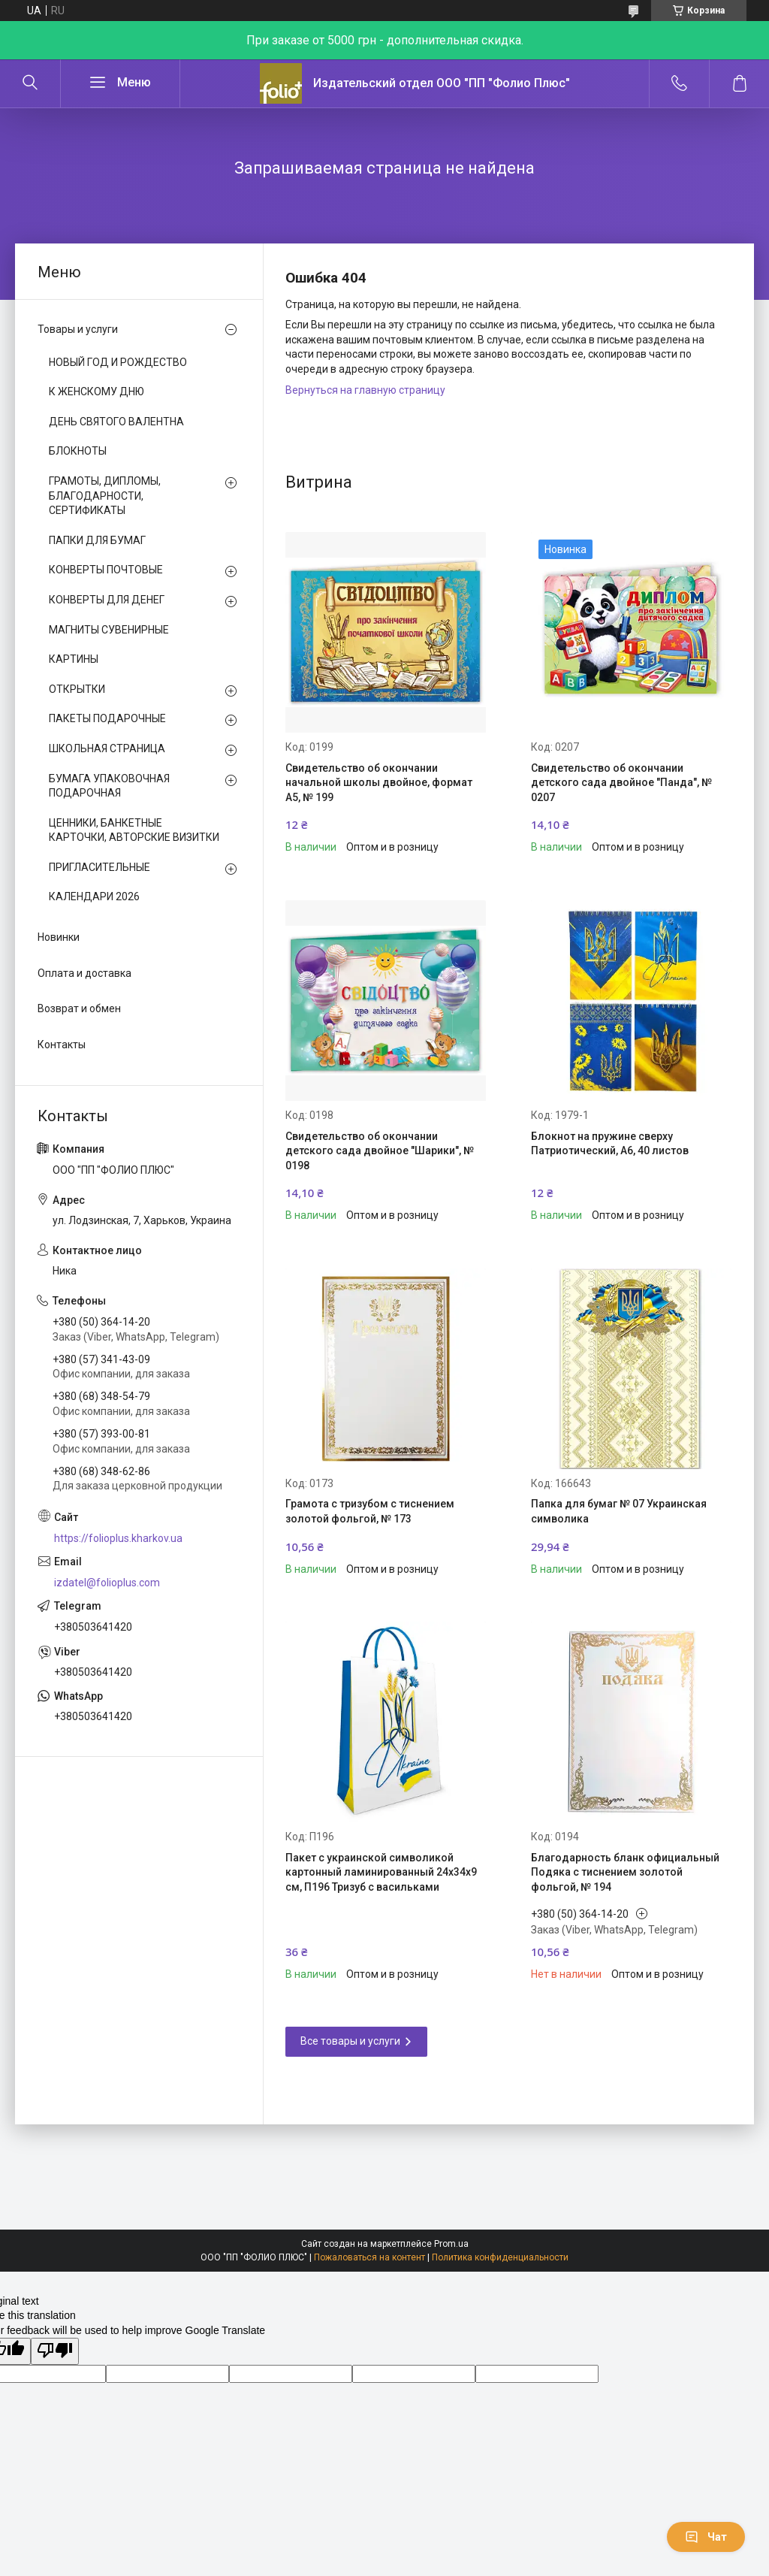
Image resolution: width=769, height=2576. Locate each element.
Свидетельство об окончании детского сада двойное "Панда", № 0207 (621, 782)
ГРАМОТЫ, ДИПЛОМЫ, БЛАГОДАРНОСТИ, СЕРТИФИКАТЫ (105, 495)
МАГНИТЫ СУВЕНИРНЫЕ (109, 630)
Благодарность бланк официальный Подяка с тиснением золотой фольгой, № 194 (625, 1872)
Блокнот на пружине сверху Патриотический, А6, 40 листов (610, 1143)
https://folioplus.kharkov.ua (118, 1538)
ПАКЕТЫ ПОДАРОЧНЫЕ (107, 718)
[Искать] (30, 83)
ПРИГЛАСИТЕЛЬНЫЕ (99, 867)
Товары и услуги (78, 329)
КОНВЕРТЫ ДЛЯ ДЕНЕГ (106, 600)
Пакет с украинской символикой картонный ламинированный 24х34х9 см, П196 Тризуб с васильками (381, 1872)
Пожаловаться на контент (369, 2257)
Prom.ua (451, 2244)
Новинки (59, 937)
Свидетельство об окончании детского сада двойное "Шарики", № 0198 (379, 1151)
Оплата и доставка (84, 973)
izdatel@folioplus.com (107, 1583)
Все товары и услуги (350, 2041)
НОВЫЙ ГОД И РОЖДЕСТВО (118, 362)
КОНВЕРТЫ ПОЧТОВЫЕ (106, 570)
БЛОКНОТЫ (78, 451)
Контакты (62, 1045)
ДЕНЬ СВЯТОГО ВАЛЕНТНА (116, 422)
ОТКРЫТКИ (77, 689)
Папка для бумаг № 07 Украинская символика (619, 1511)
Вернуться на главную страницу (365, 390)
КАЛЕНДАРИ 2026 (94, 896)
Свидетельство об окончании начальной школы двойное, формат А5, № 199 (378, 782)
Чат (706, 2537)
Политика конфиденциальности (500, 2257)
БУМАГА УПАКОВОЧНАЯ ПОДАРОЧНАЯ (109, 786)
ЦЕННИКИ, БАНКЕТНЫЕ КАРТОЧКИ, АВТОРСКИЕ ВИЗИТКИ (134, 830)
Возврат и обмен (79, 1008)
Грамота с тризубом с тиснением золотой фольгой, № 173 (369, 1511)
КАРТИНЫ (73, 659)
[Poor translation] (55, 2351)
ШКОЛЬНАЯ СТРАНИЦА (107, 748)
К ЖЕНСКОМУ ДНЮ (96, 391)
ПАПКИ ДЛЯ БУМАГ (97, 540)
